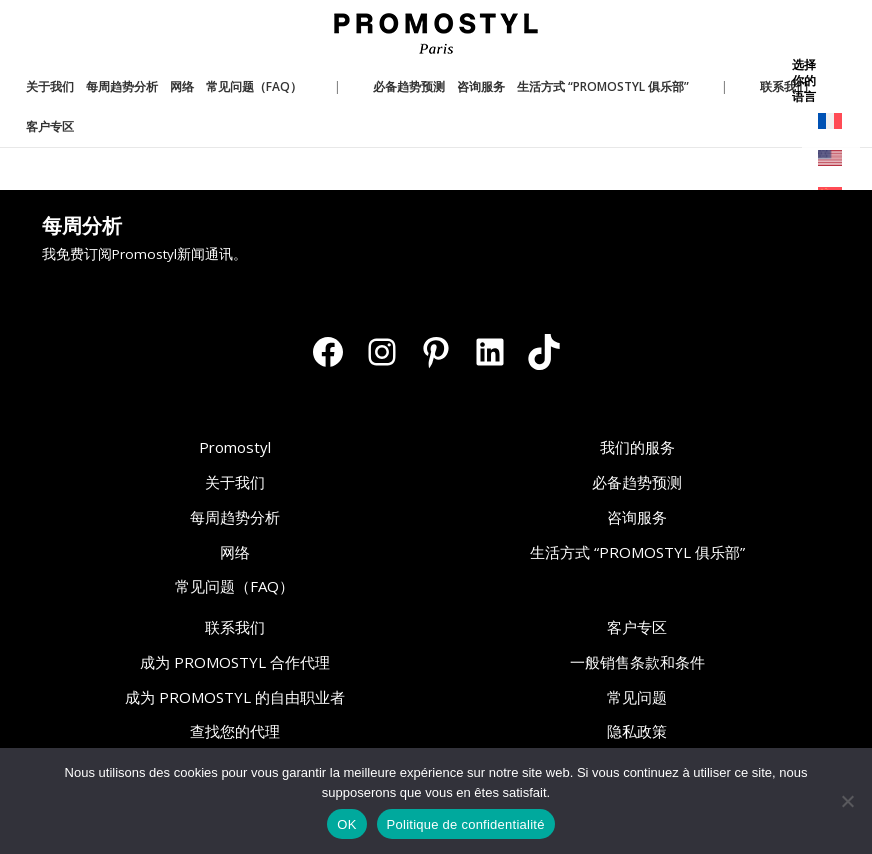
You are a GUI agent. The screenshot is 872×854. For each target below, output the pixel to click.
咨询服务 (637, 517)
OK (346, 824)
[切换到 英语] (831, 158)
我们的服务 (637, 447)
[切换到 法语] (831, 121)
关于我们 (235, 482)
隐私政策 (637, 731)
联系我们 (235, 627)
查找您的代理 (235, 731)
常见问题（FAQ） (234, 586)
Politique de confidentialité (466, 824)
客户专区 (637, 627)
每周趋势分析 (235, 517)
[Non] (847, 801)
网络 (235, 552)
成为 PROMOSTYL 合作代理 (235, 662)
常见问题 (637, 697)
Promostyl (235, 447)
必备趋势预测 (637, 482)
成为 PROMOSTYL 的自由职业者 (235, 697)
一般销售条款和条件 (637, 662)
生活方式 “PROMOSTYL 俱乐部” (637, 552)
